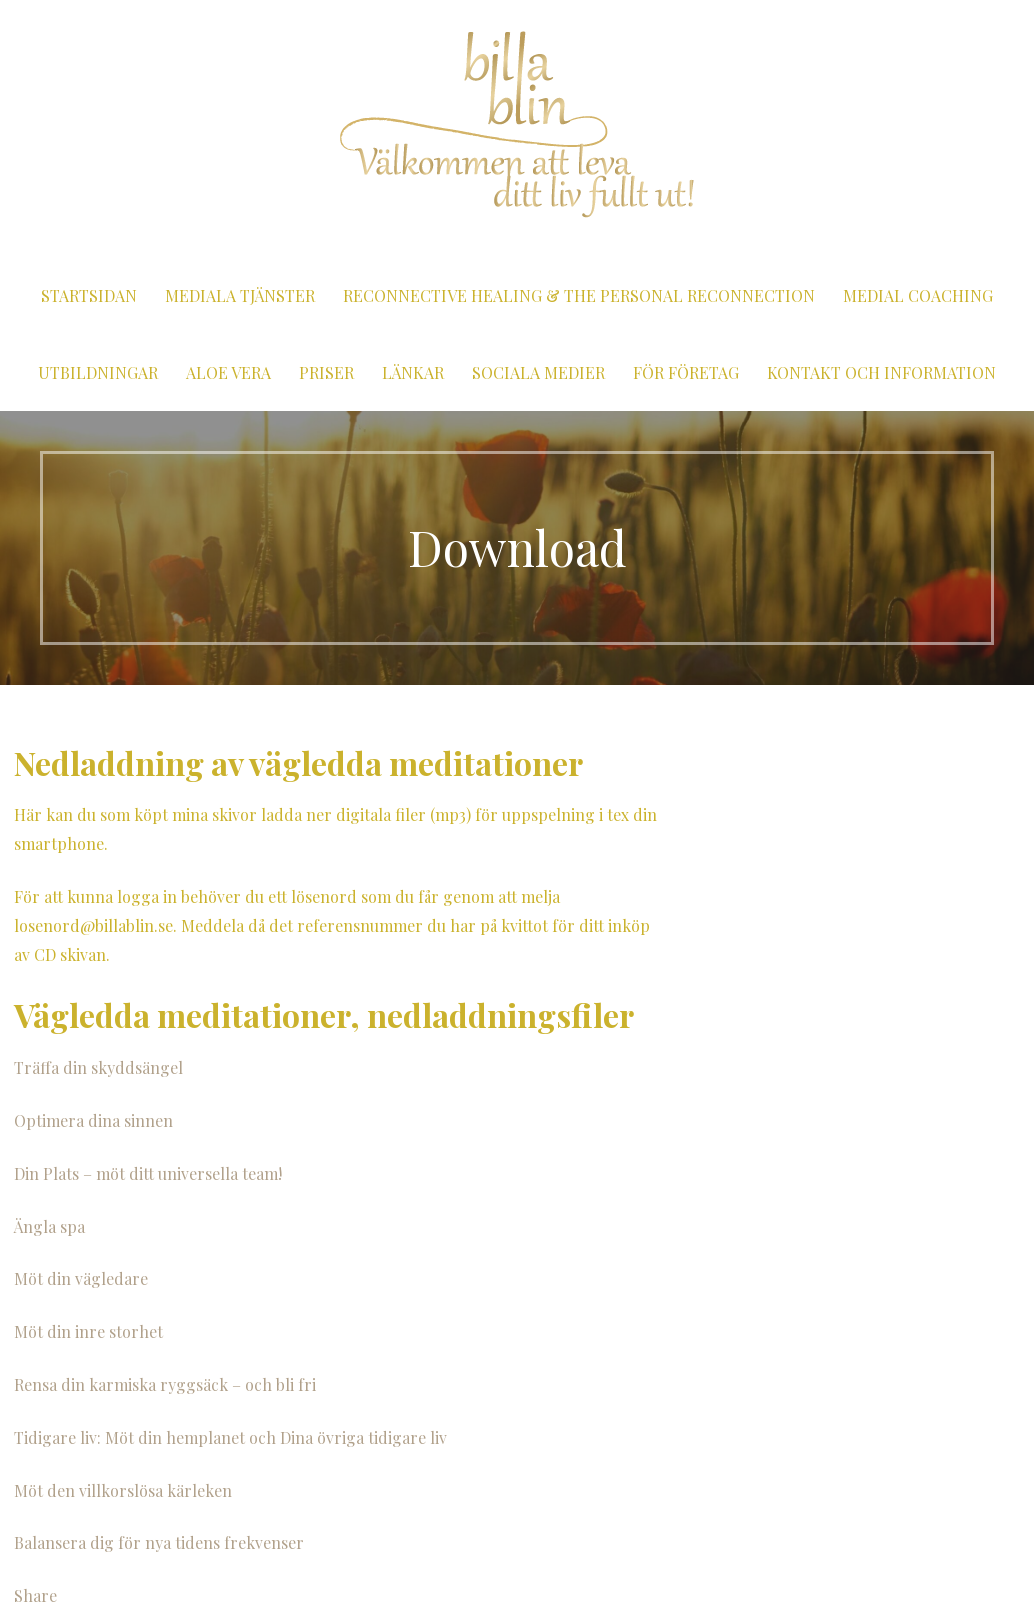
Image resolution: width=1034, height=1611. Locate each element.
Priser (326, 372)
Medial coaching (918, 295)
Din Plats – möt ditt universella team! (148, 1173)
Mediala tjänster (240, 295)
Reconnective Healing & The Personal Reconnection (579, 295)
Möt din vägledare (81, 1278)
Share (35, 1595)
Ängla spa (49, 1226)
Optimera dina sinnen (93, 1120)
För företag (686, 372)
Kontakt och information (881, 372)
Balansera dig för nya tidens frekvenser (159, 1542)
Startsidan (89, 295)
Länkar (413, 372)
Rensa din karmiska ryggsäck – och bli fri (165, 1384)
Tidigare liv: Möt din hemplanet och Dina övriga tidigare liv (230, 1437)
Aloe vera (228, 372)
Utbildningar (98, 372)
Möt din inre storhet (88, 1331)
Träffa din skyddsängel (98, 1067)
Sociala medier (538, 372)
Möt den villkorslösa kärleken (123, 1490)
